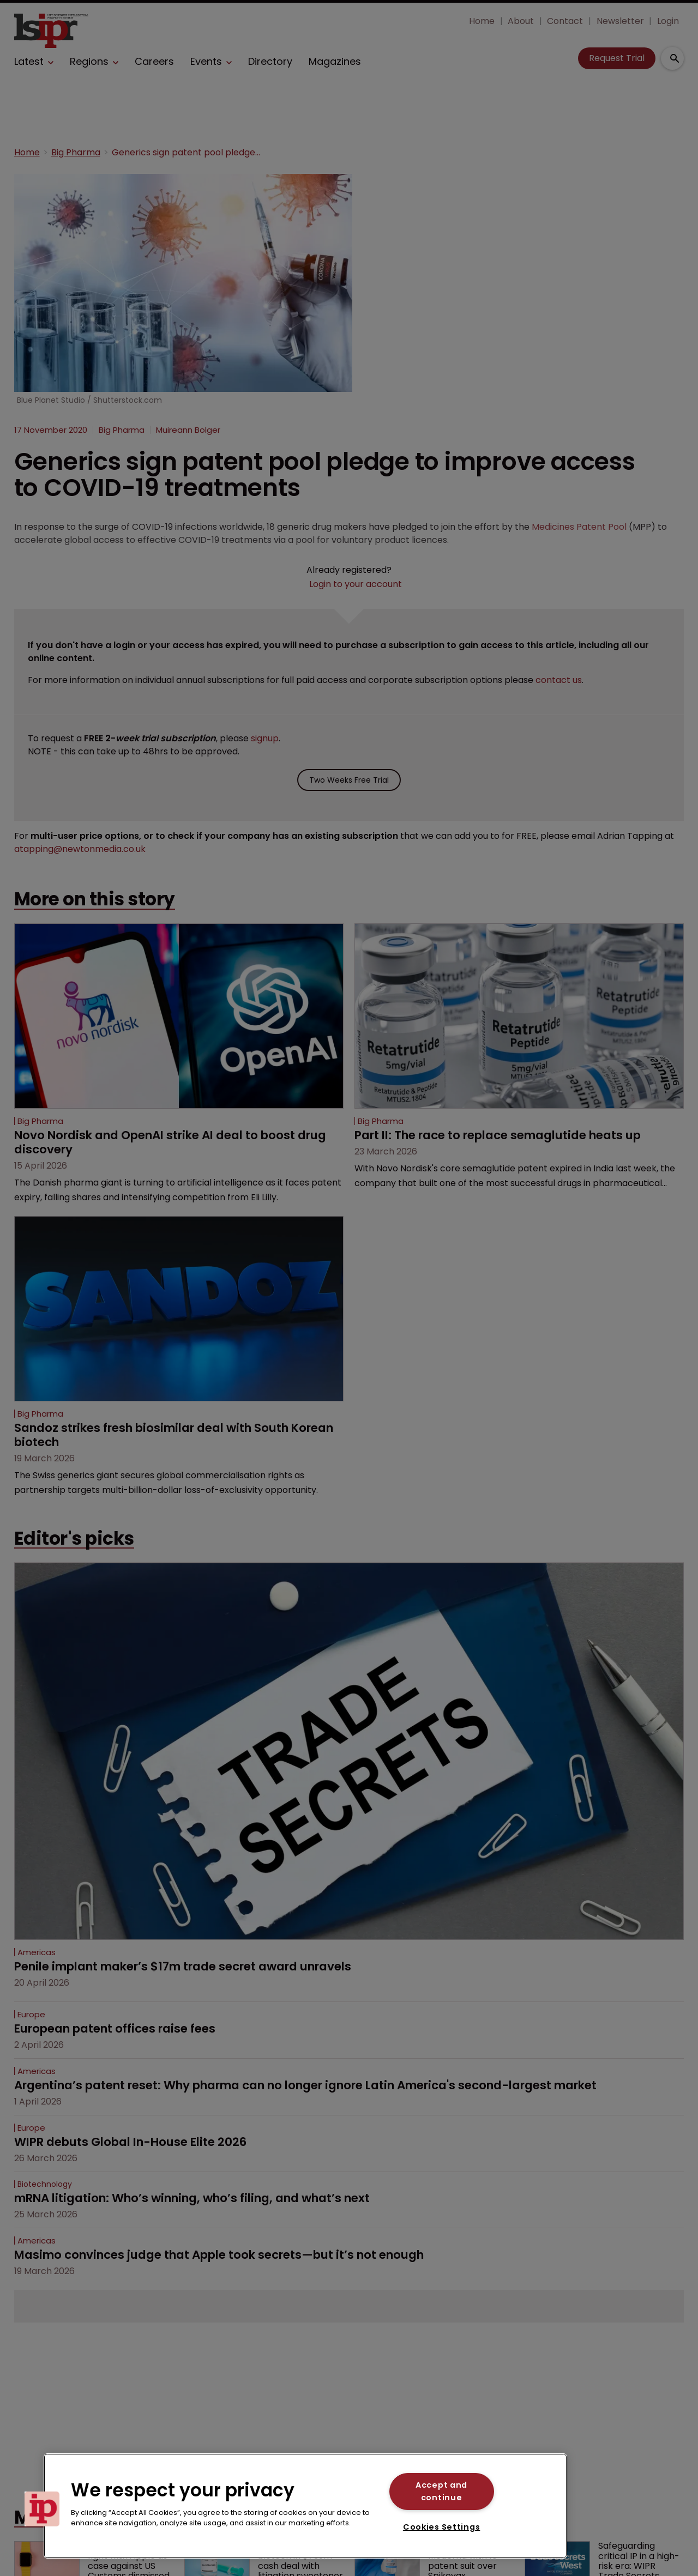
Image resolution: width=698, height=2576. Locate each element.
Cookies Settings (441, 2526)
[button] (42, 2509)
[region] (305, 2506)
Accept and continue (441, 2491)
